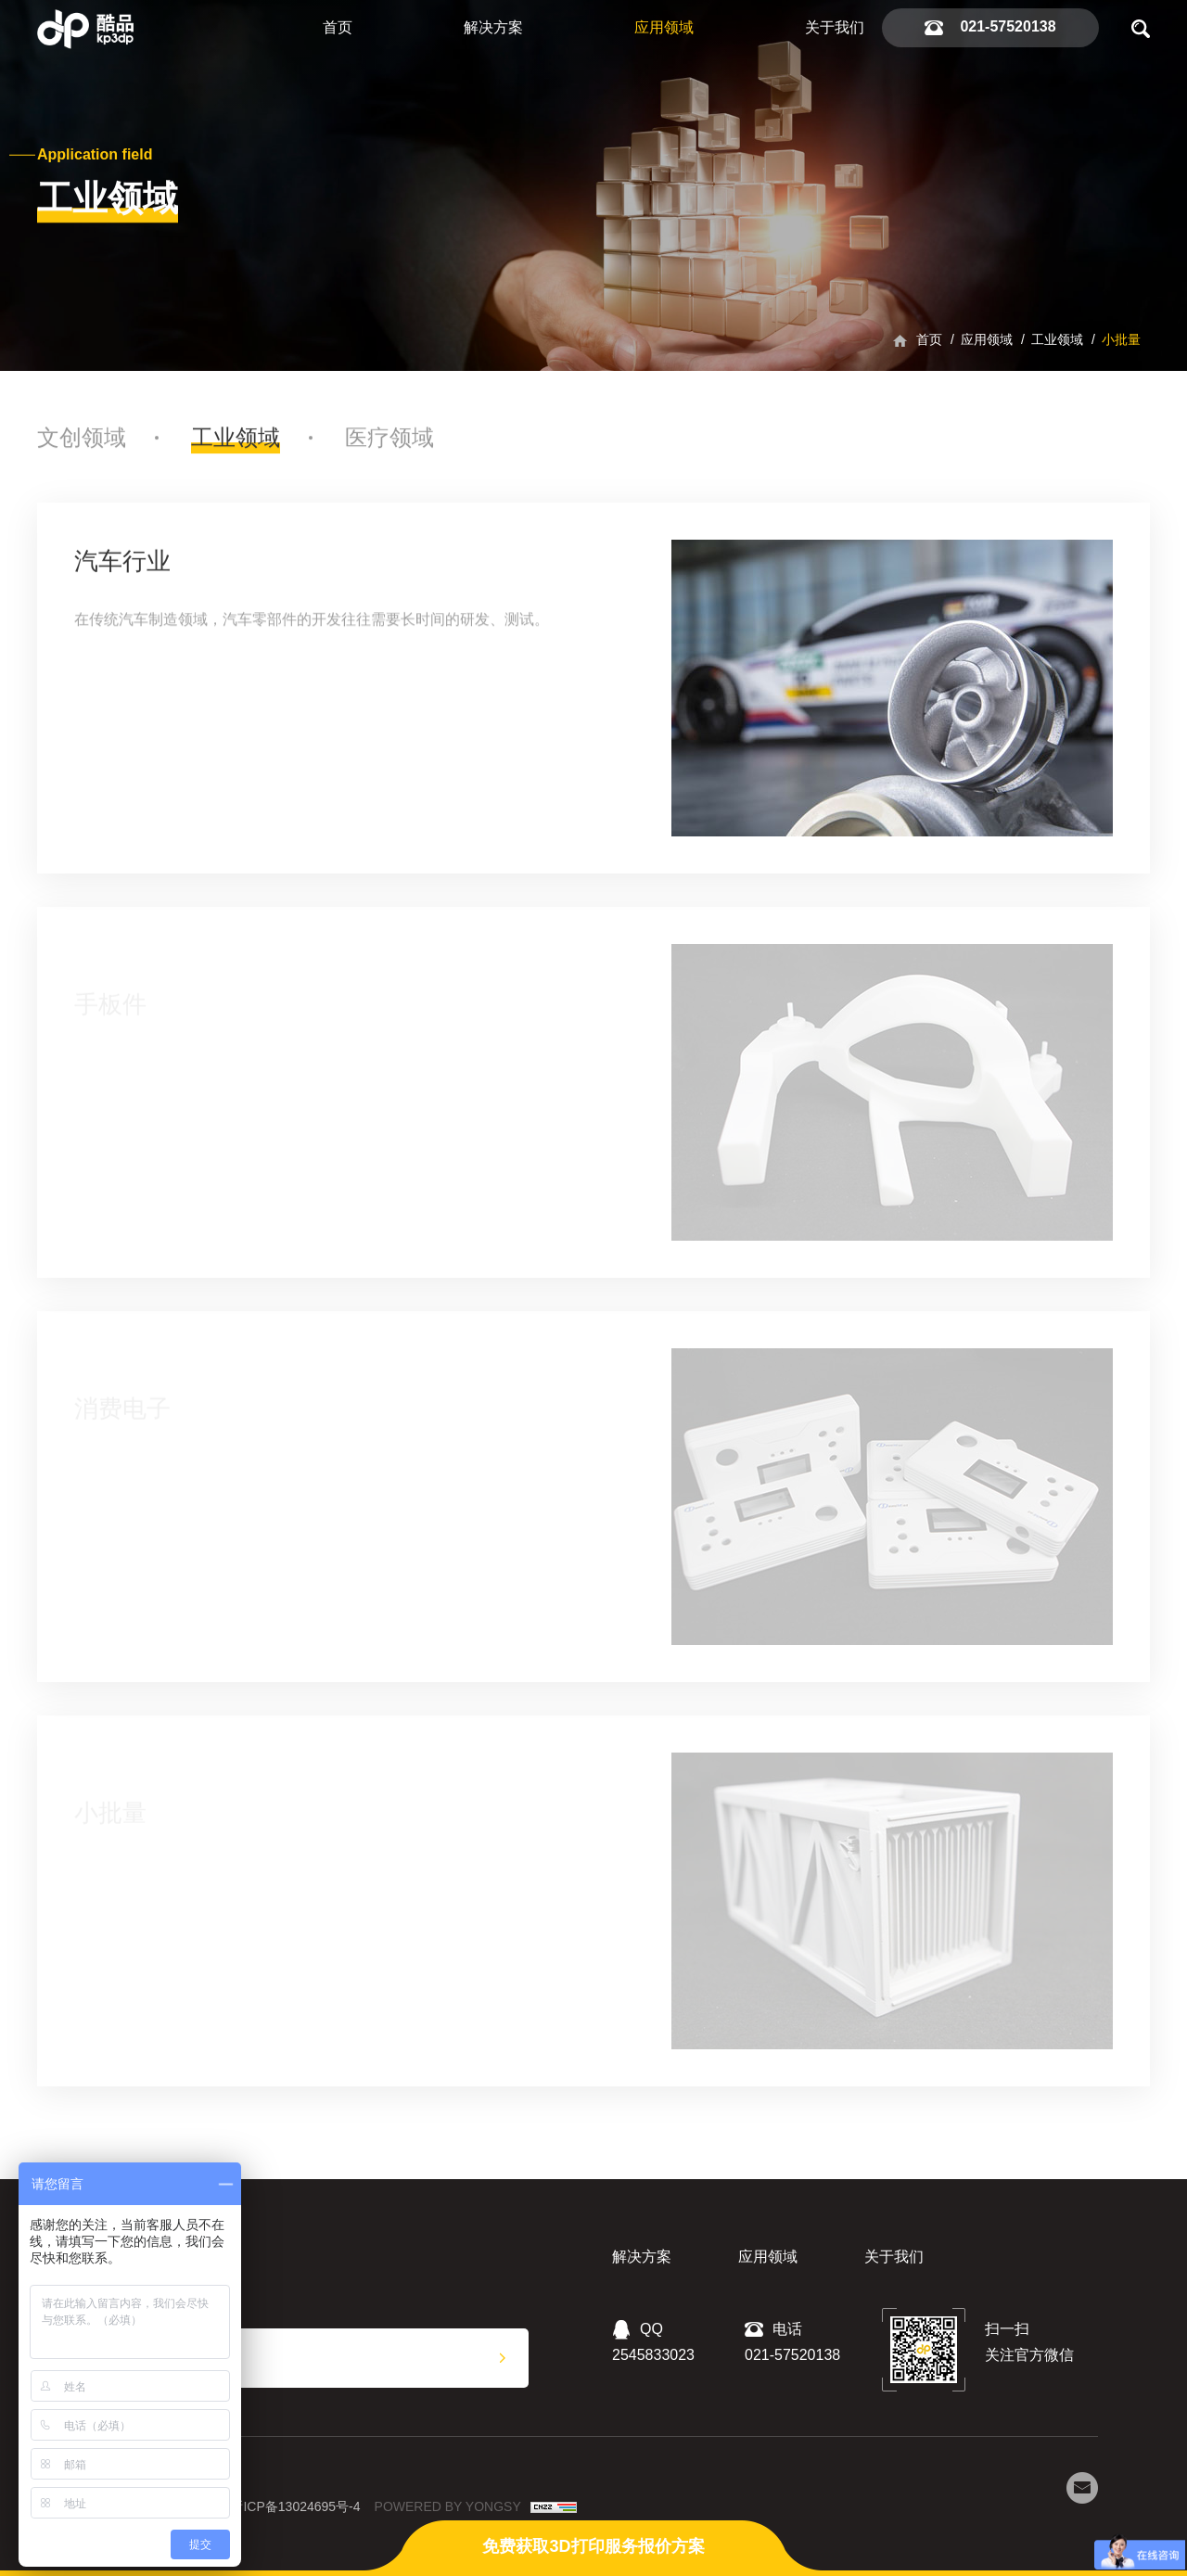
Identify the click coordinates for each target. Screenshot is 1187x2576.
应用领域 (664, 27)
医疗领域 (389, 447)
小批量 (1121, 339)
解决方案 (493, 27)
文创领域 (81, 447)
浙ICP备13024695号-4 (295, 2506)
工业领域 (1057, 339)
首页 (337, 27)
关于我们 (834, 27)
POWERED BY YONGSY (448, 2506)
